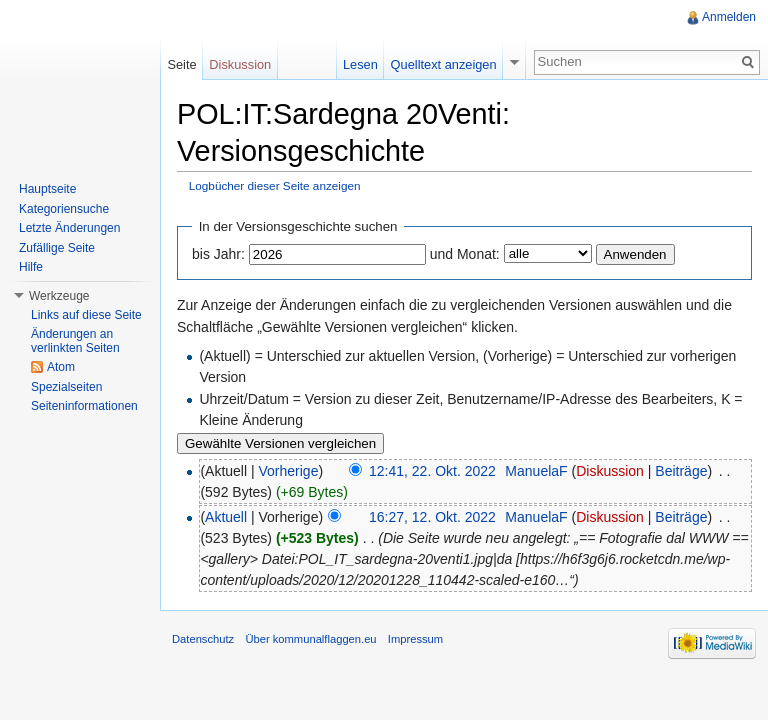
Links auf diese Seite (86, 315)
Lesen (360, 64)
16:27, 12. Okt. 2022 (432, 517)
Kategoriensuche (64, 209)
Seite (181, 64)
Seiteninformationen (84, 406)
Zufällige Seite (57, 248)
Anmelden (729, 17)
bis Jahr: (218, 254)
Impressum (415, 639)
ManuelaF (536, 471)
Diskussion (610, 471)
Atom (61, 367)
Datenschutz (203, 639)
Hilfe (31, 267)
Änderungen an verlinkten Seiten (75, 341)
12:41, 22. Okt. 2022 (432, 471)
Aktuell (226, 517)
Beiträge (681, 471)
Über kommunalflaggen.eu (310, 639)
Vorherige (289, 471)
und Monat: (465, 254)
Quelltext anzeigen (444, 64)
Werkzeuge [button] (59, 296)
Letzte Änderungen (69, 228)
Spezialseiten (66, 387)
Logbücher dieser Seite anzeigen (275, 185)
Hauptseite (47, 189)
